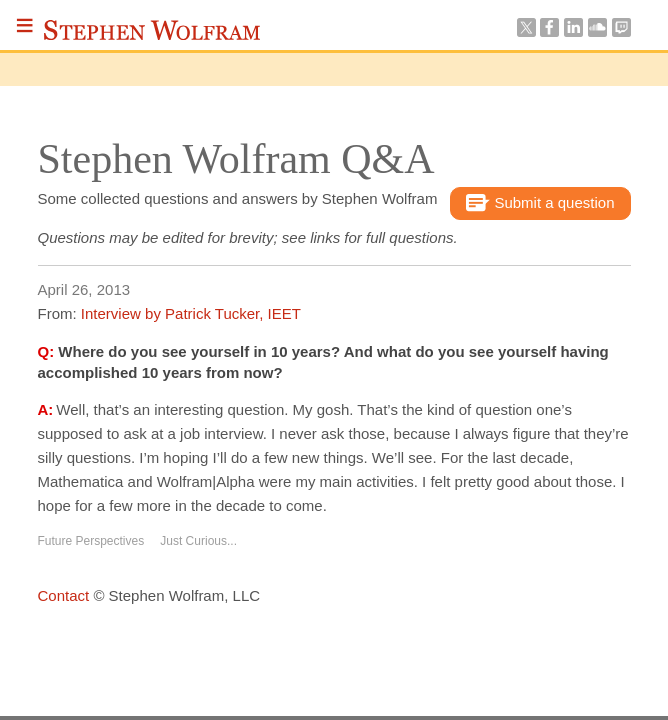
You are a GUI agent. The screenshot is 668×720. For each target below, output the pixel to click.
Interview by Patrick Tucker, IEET (191, 313)
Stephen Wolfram (152, 30)
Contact (64, 595)
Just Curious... (198, 541)
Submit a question (540, 204)
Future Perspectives (91, 541)
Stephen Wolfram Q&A (236, 159)
